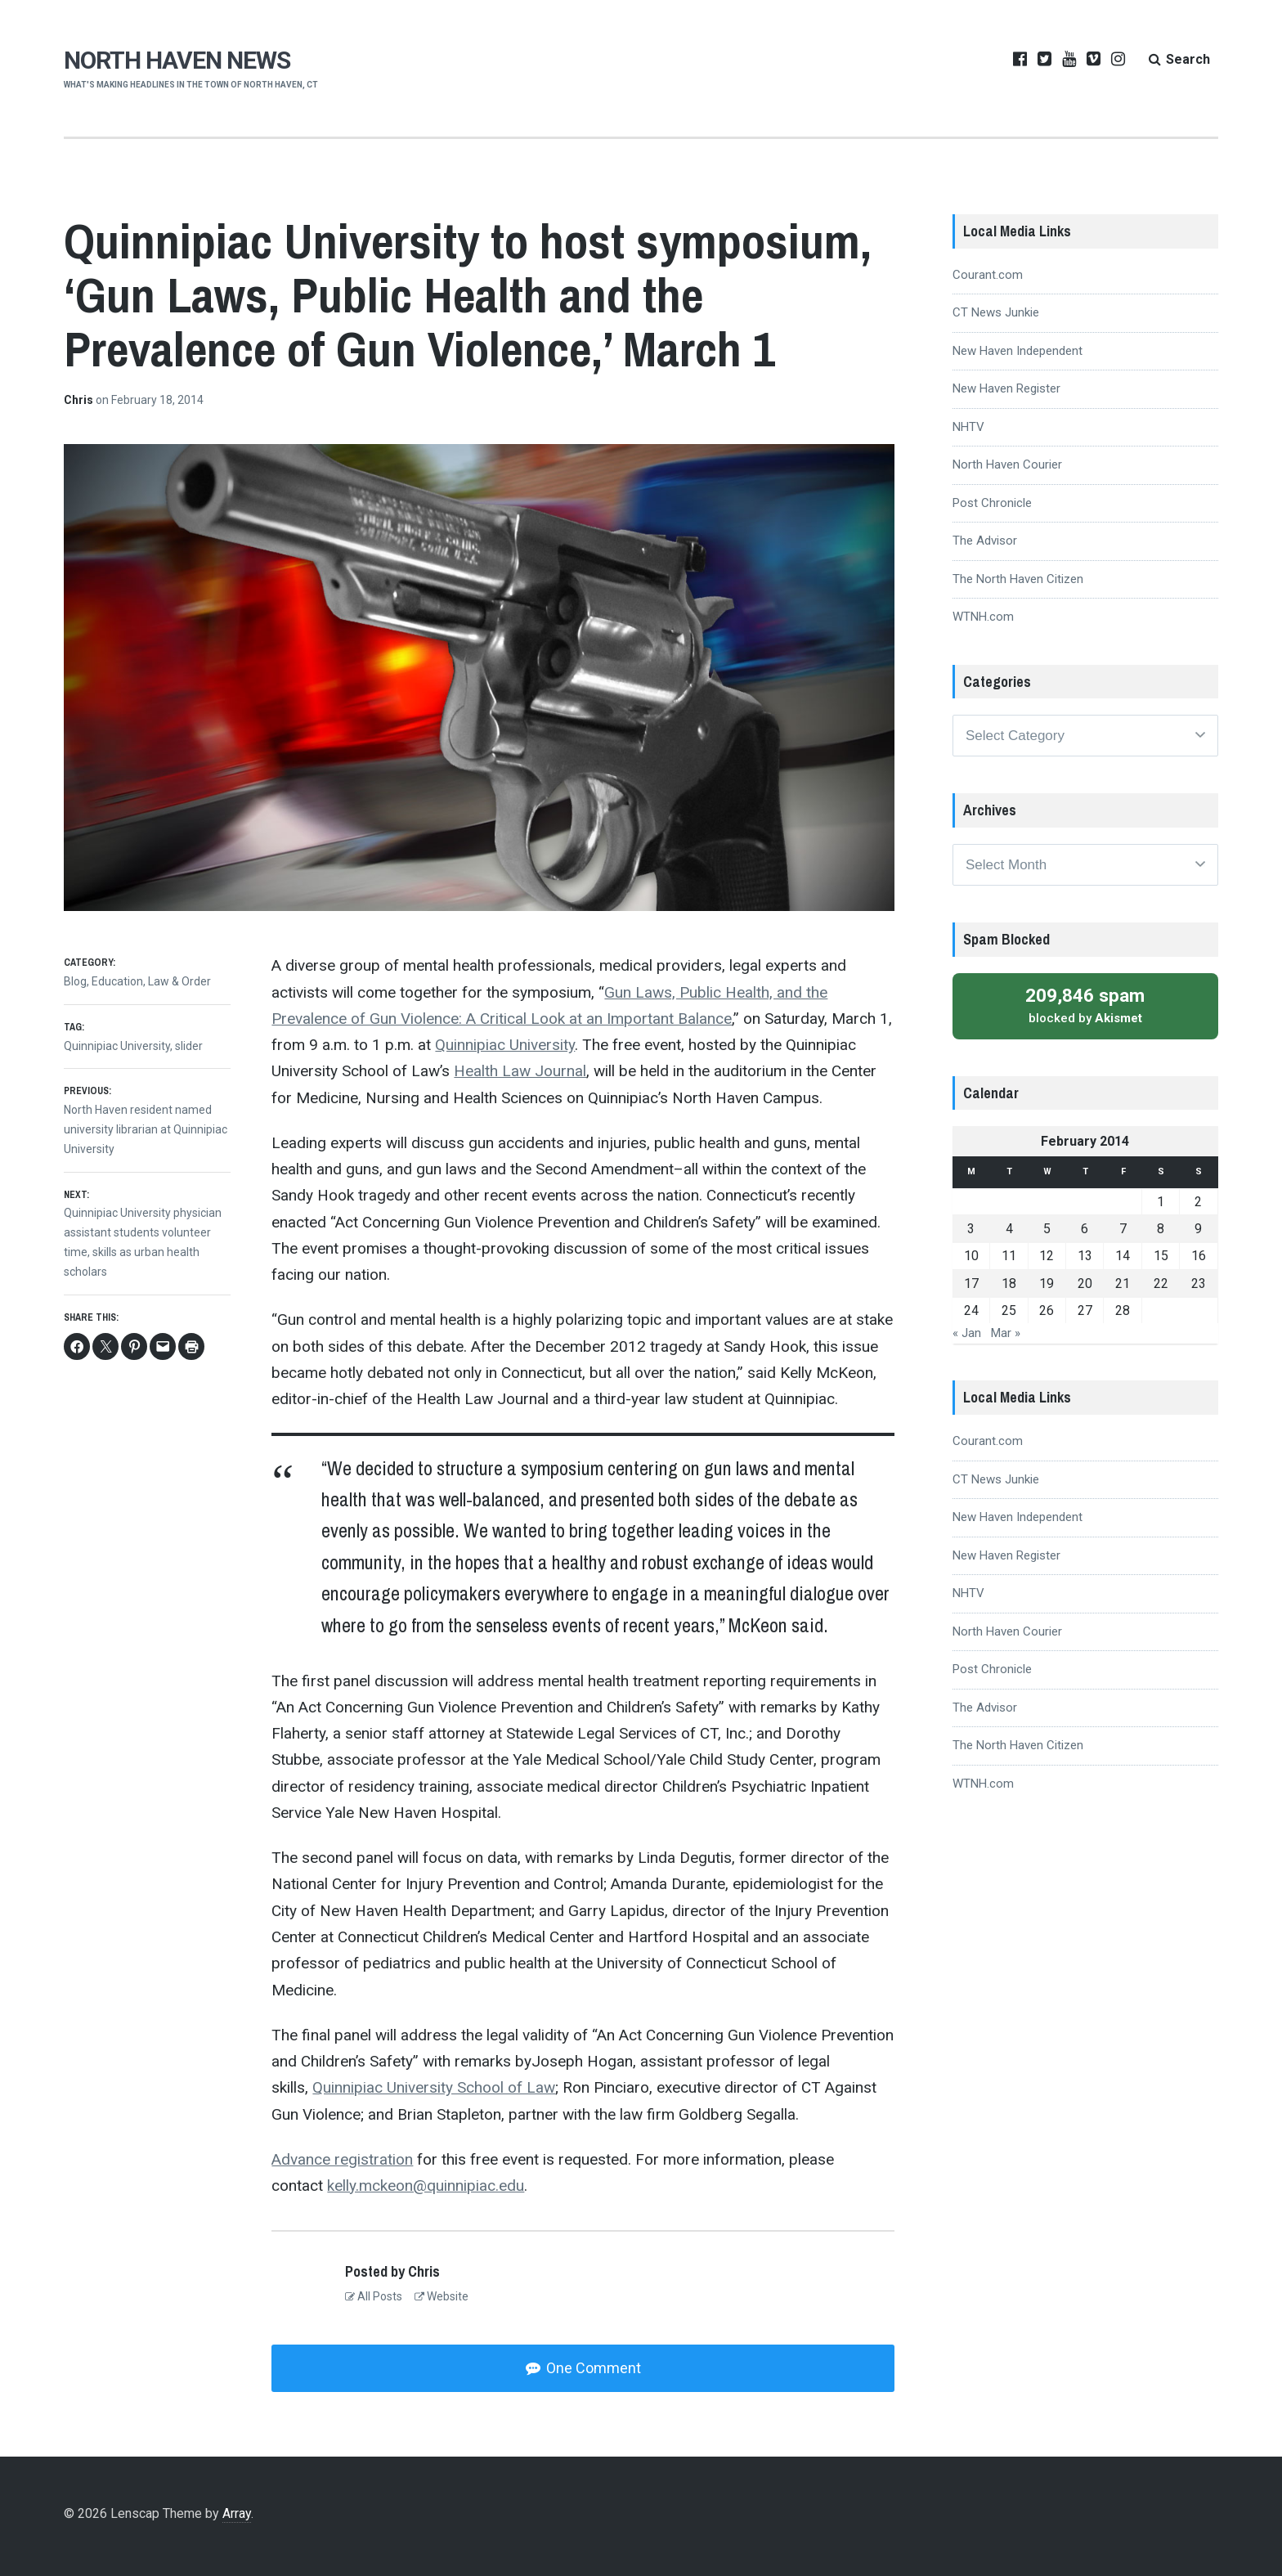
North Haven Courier (1007, 464)
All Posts (373, 2296)
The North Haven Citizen (1018, 579)
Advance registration (342, 2159)
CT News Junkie (996, 312)
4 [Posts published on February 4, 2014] (1009, 1228)
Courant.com (988, 274)
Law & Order (179, 981)
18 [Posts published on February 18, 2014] (1009, 1283)
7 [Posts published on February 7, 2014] (1123, 1228)
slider (189, 1045)
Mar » (1005, 1333)
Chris (80, 399)
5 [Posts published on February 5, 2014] (1047, 1228)
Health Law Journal (520, 1070)
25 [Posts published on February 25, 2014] (1009, 1310)
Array (236, 2513)
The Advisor (985, 540)
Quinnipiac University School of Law (433, 2087)
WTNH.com (983, 616)
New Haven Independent (1018, 350)
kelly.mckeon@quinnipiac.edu (425, 2185)
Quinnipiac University (505, 1044)
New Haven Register (1006, 388)
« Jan (967, 1333)
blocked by (1085, 1004)
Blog (75, 981)
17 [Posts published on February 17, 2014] (971, 1283)
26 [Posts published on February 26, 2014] (1046, 1310)
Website (441, 2296)
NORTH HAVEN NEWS (177, 60)
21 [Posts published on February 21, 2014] (1122, 1283)
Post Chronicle (992, 503)
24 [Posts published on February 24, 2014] (971, 1310)
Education (117, 981)
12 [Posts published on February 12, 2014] (1046, 1255)
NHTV (968, 427)
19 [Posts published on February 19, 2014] (1046, 1283)
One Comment (592, 2367)
